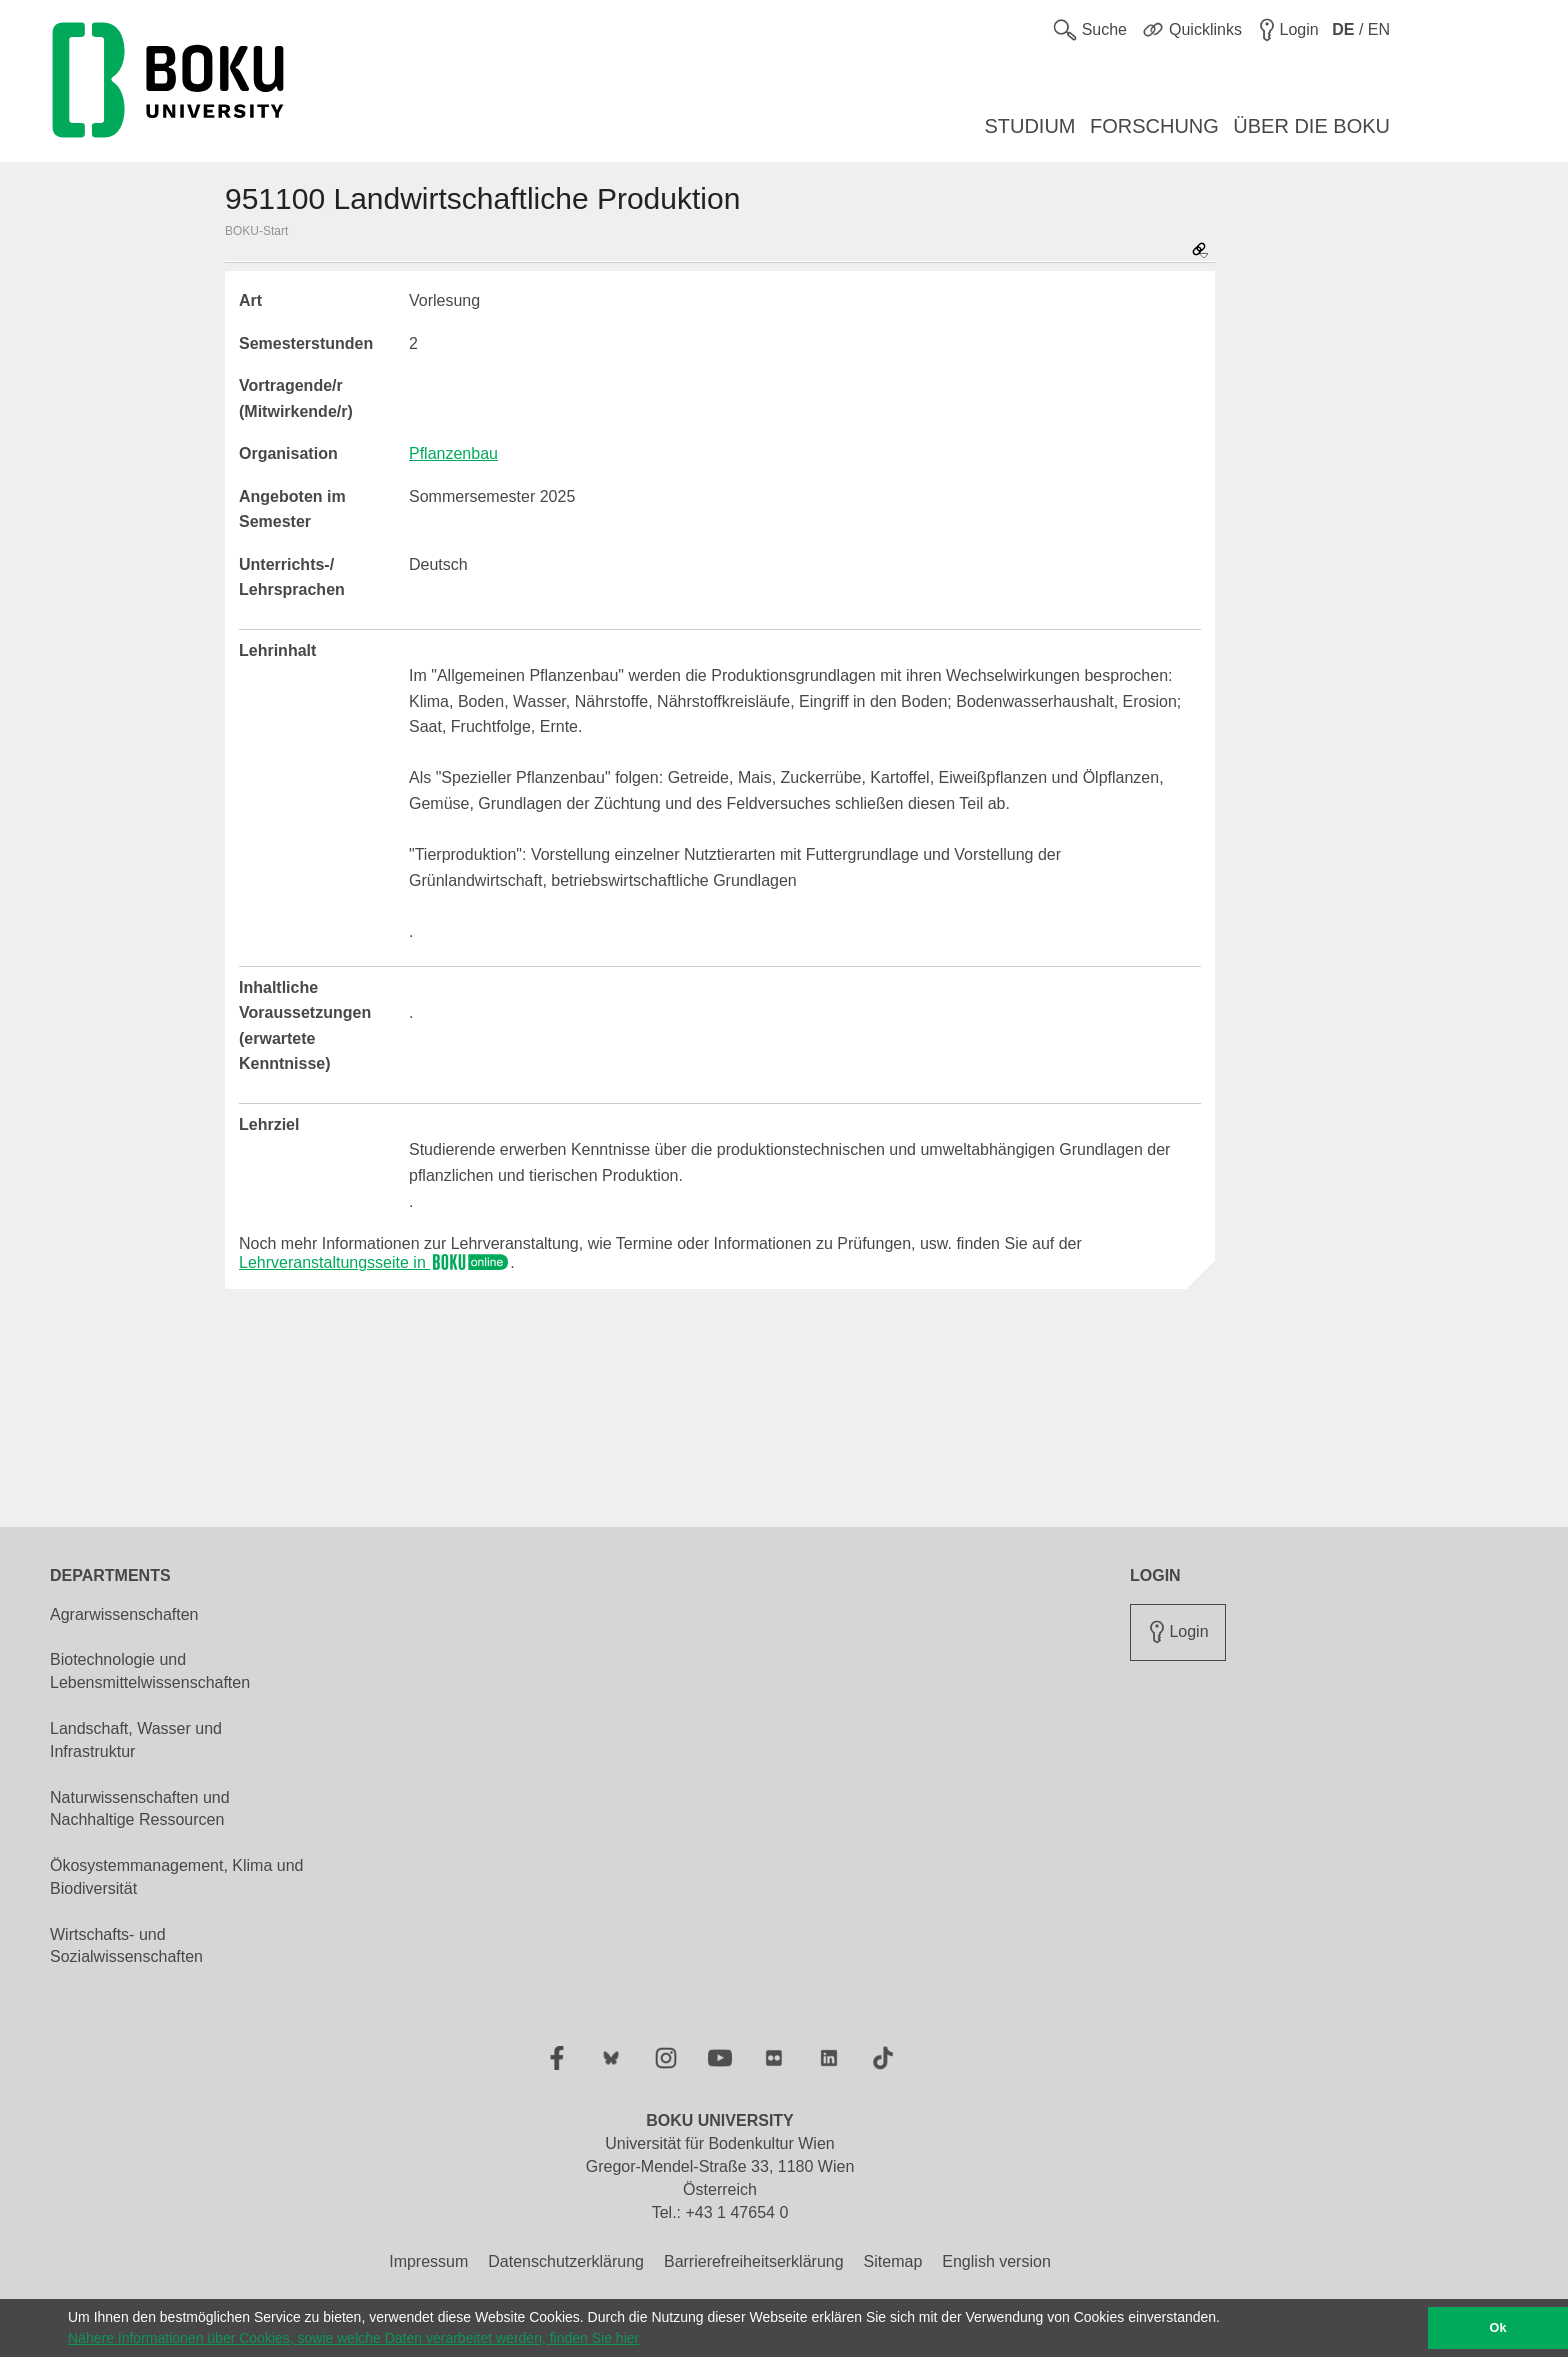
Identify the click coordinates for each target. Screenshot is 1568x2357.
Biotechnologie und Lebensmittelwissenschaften (150, 1671)
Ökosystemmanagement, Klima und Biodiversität (176, 1877)
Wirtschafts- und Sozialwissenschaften (126, 1946)
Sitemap (893, 2261)
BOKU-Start (256, 231)
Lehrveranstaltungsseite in (374, 1262)
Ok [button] (1498, 2328)
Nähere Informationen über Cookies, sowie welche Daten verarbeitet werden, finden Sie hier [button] (353, 2338)
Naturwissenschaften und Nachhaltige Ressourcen (140, 1809)
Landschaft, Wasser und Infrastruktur (136, 1740)
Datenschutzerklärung (566, 2261)
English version (996, 2261)
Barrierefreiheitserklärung (754, 2261)
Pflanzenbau (453, 453)
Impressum (428, 2261)
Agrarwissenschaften (124, 1614)
